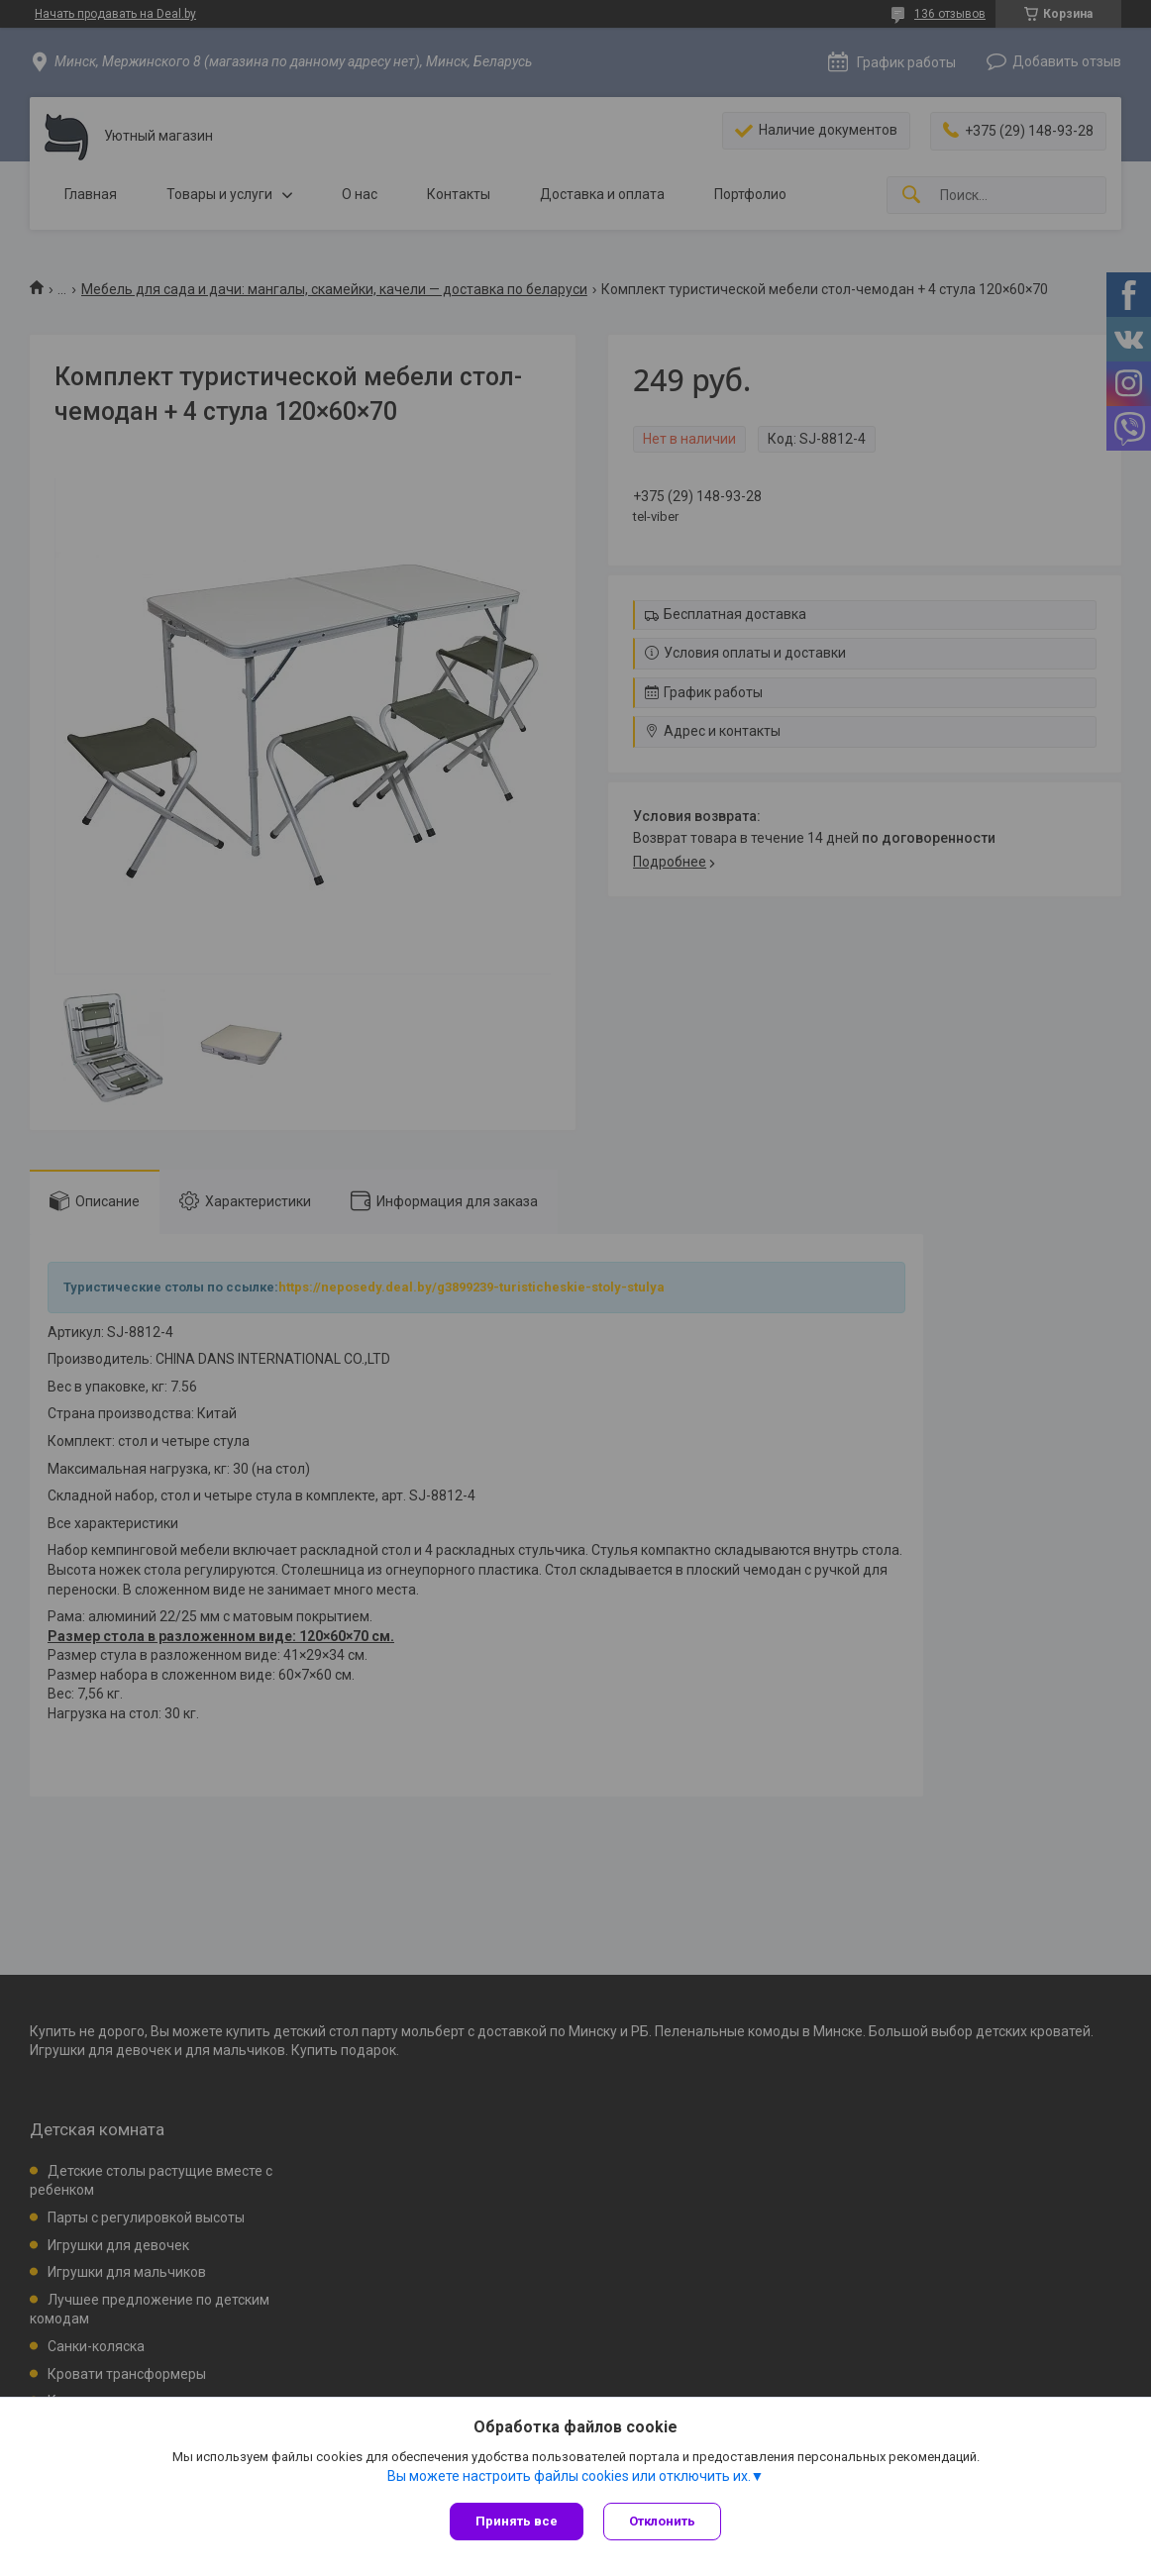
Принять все (516, 2521)
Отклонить (662, 2521)
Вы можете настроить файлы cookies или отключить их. (569, 2476)
